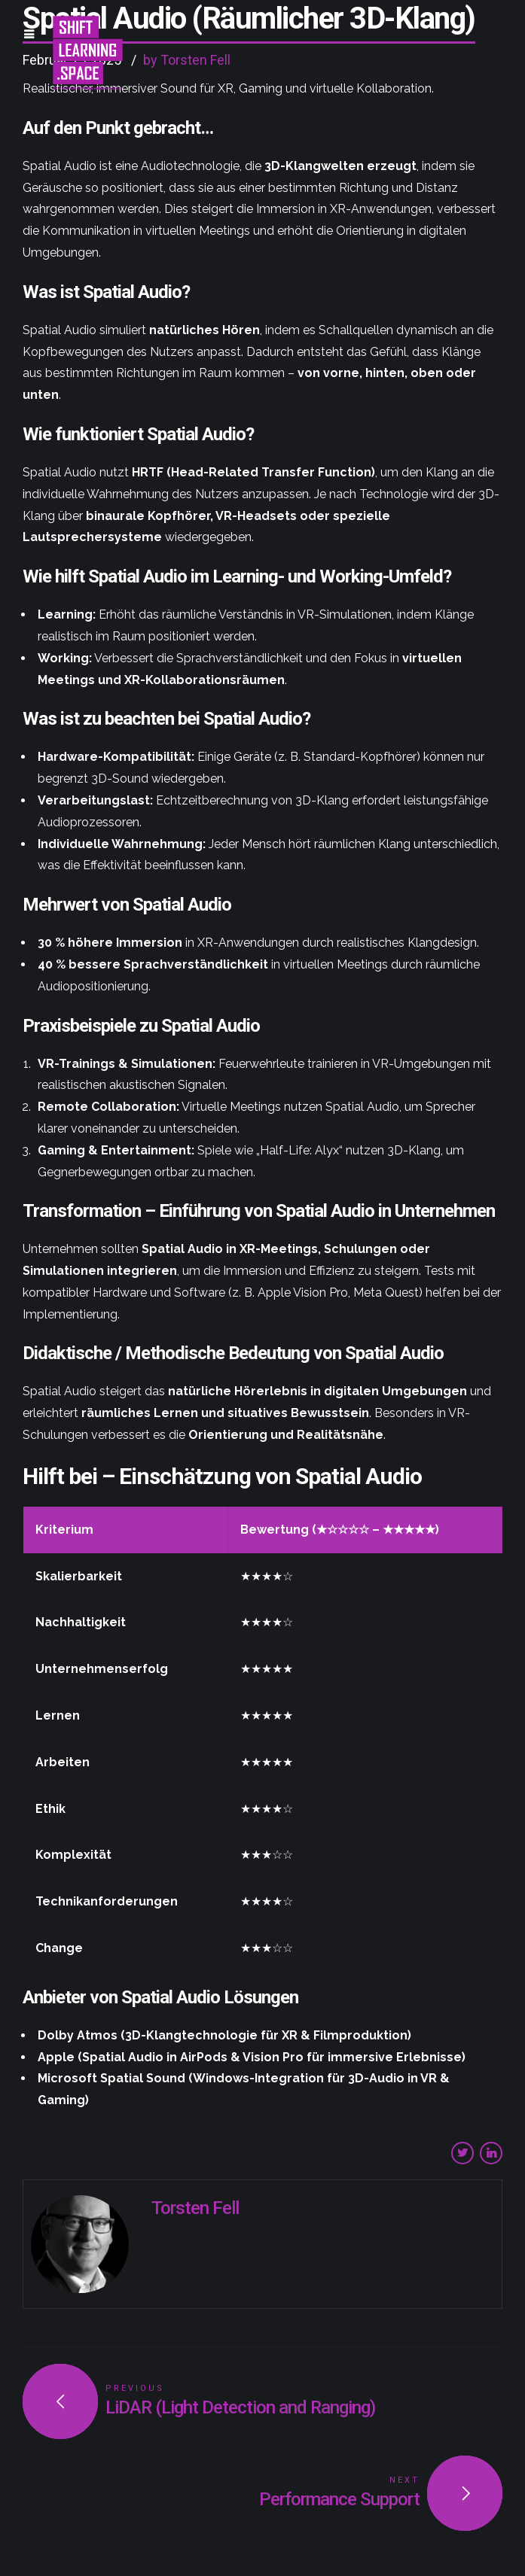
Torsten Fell (195, 2208)
